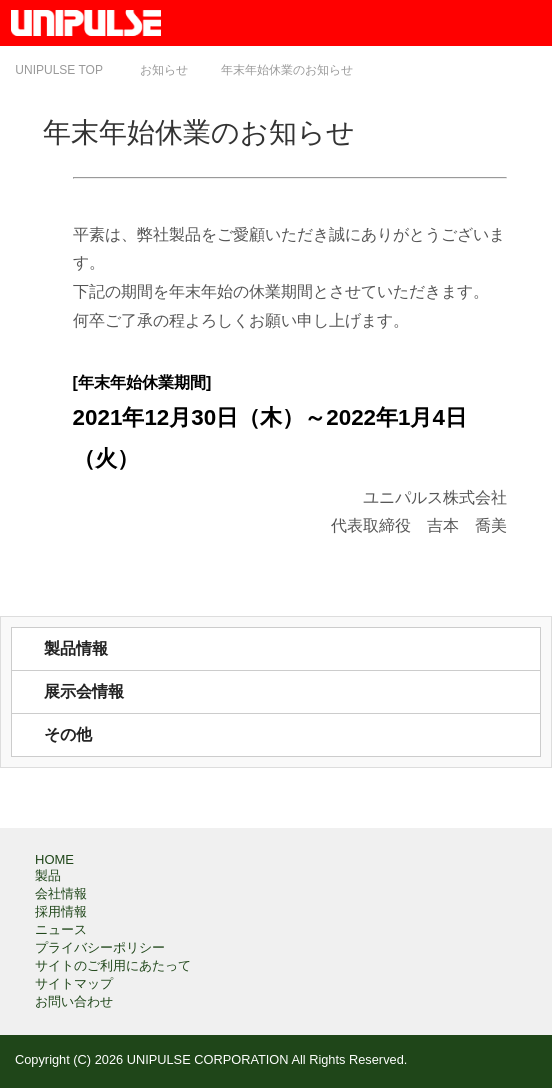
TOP (59, 70)
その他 (68, 734)
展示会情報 (84, 691)
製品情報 (76, 648)
